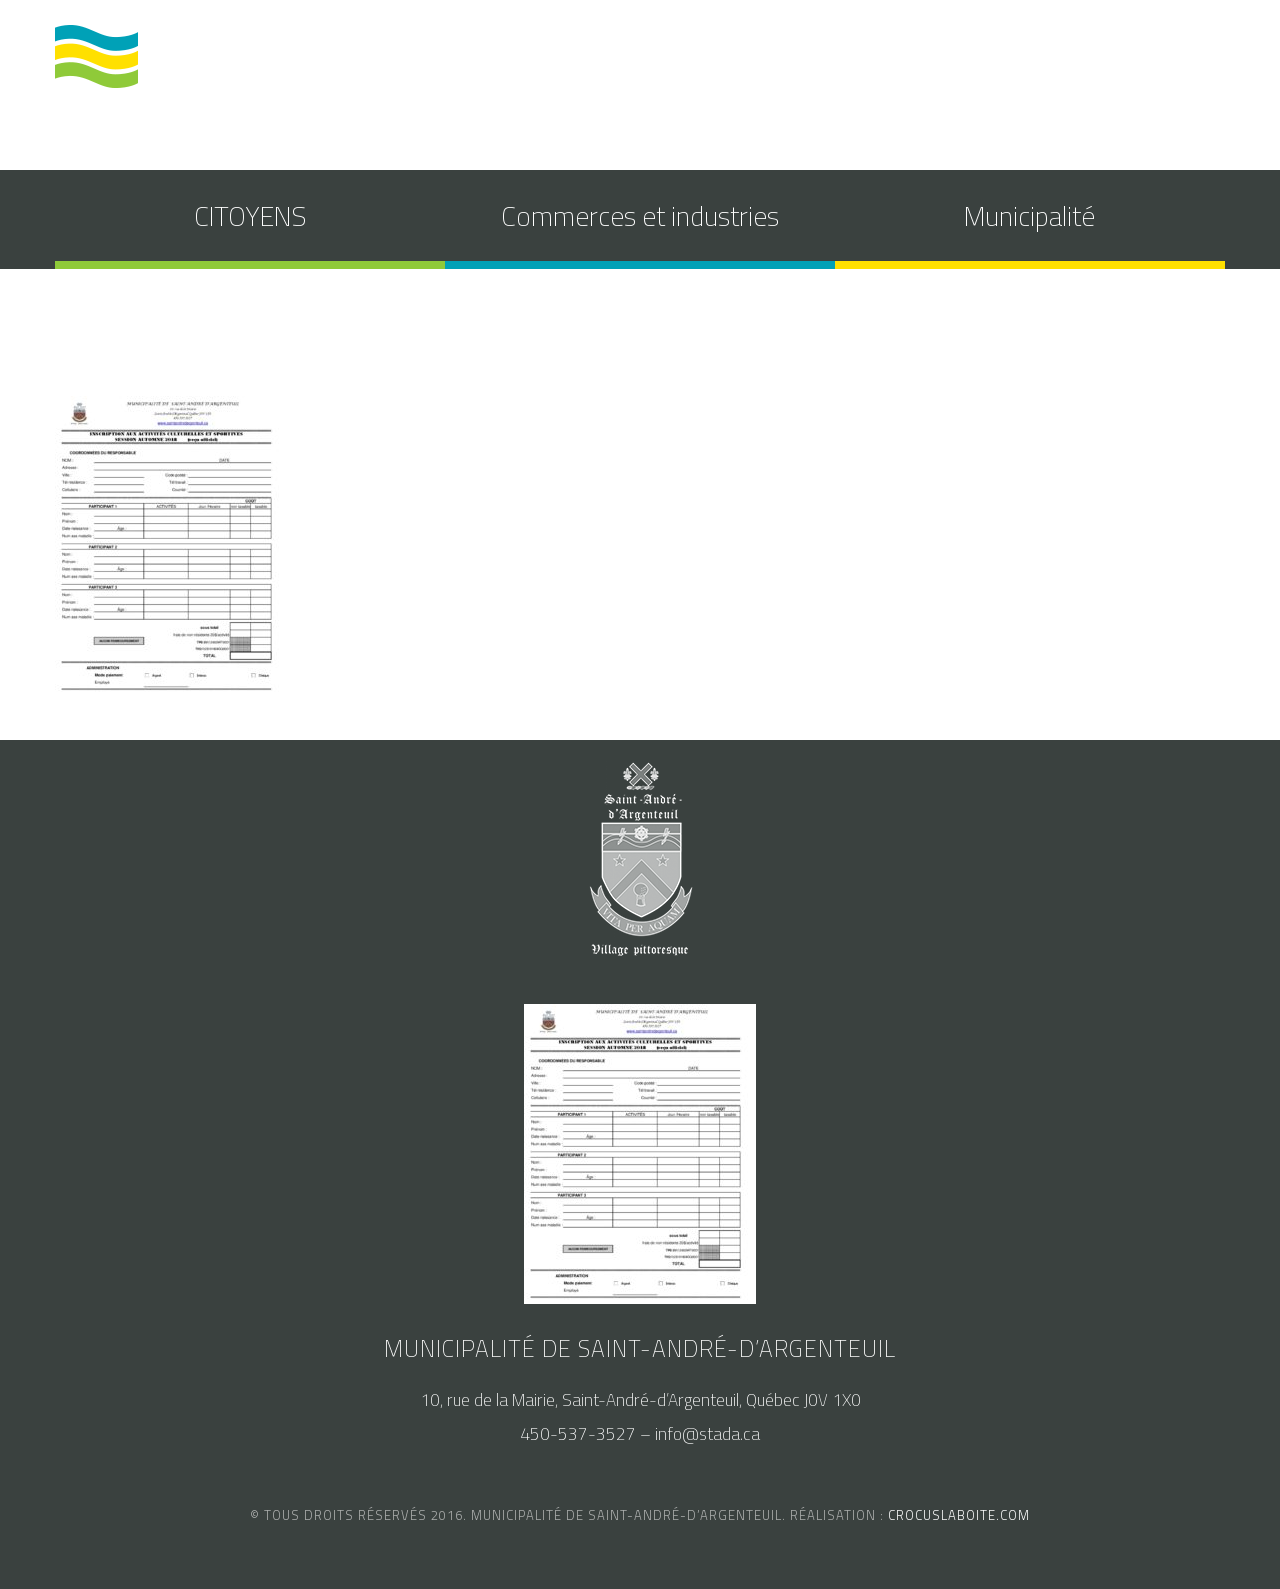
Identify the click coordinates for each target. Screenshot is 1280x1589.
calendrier (889, 63)
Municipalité (1029, 215)
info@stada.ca (707, 1434)
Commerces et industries (640, 215)
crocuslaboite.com (959, 1515)
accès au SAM (1012, 63)
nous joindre (1141, 63)
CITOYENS (250, 215)
